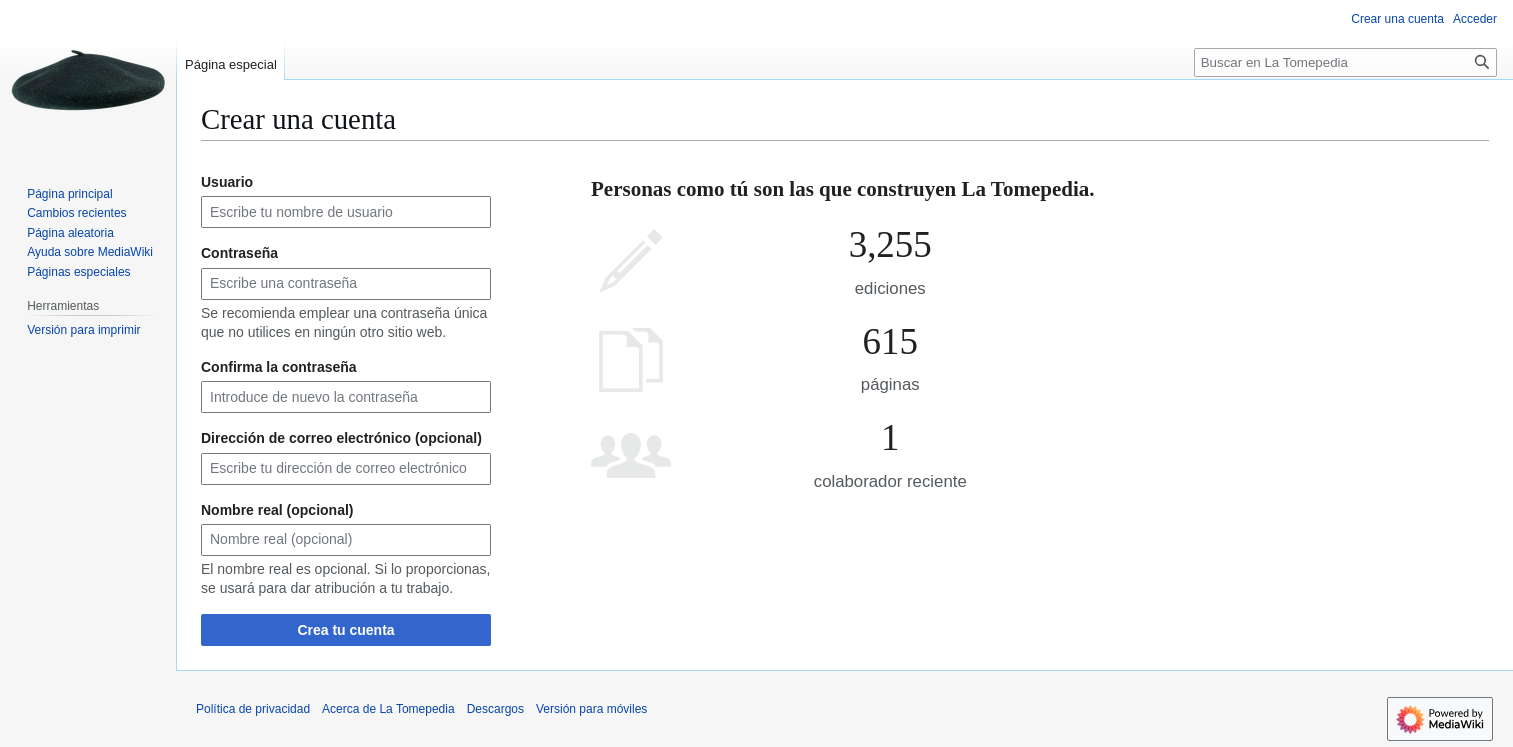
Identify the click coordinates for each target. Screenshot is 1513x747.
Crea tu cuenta (345, 630)
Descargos (495, 709)
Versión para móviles (591, 709)
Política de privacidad (253, 709)
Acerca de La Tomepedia (388, 709)
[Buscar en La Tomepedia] (1345, 62)
